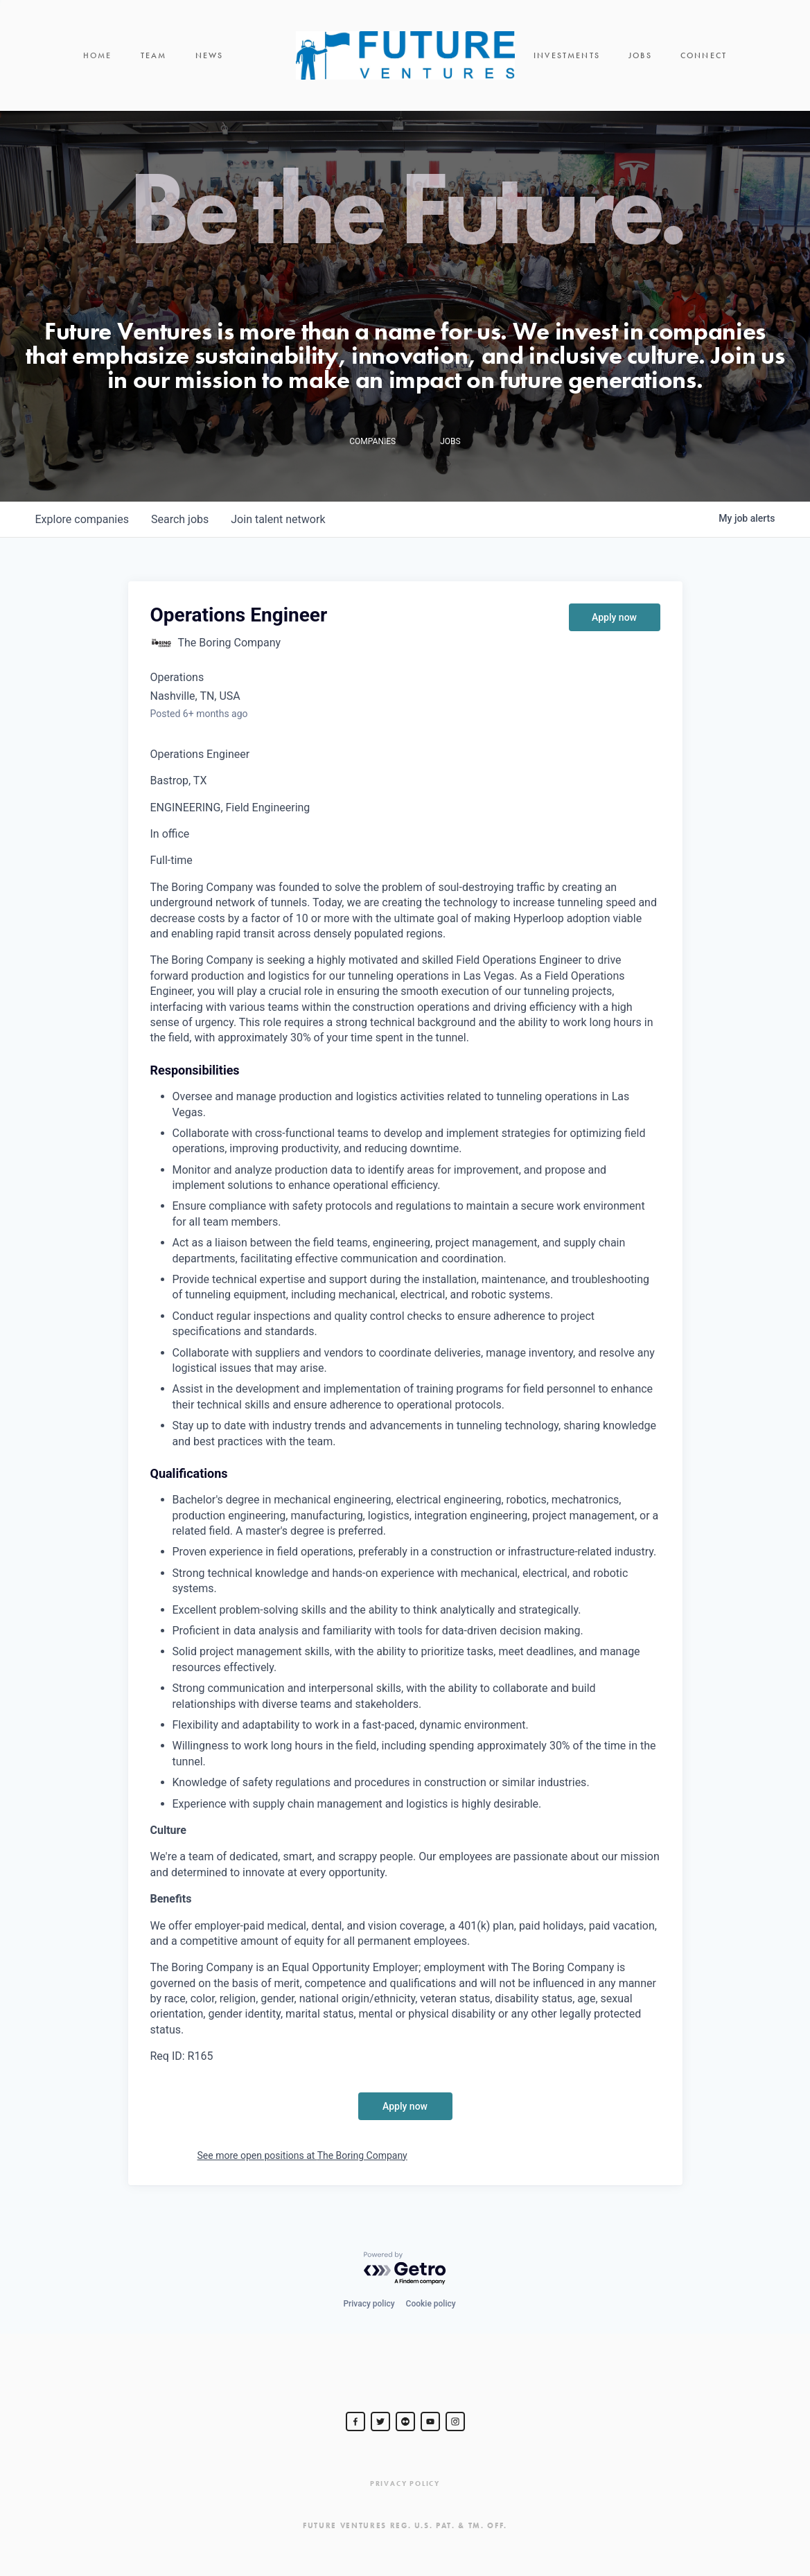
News (209, 55)
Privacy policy (368, 2304)
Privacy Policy (405, 2483)
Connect (703, 55)
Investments (567, 55)
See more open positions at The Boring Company (302, 2155)
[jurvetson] (405, 2421)
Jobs (640, 55)
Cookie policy (431, 2304)
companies (82, 519)
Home (97, 55)
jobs (180, 519)
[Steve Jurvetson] (355, 2421)
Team (154, 55)
